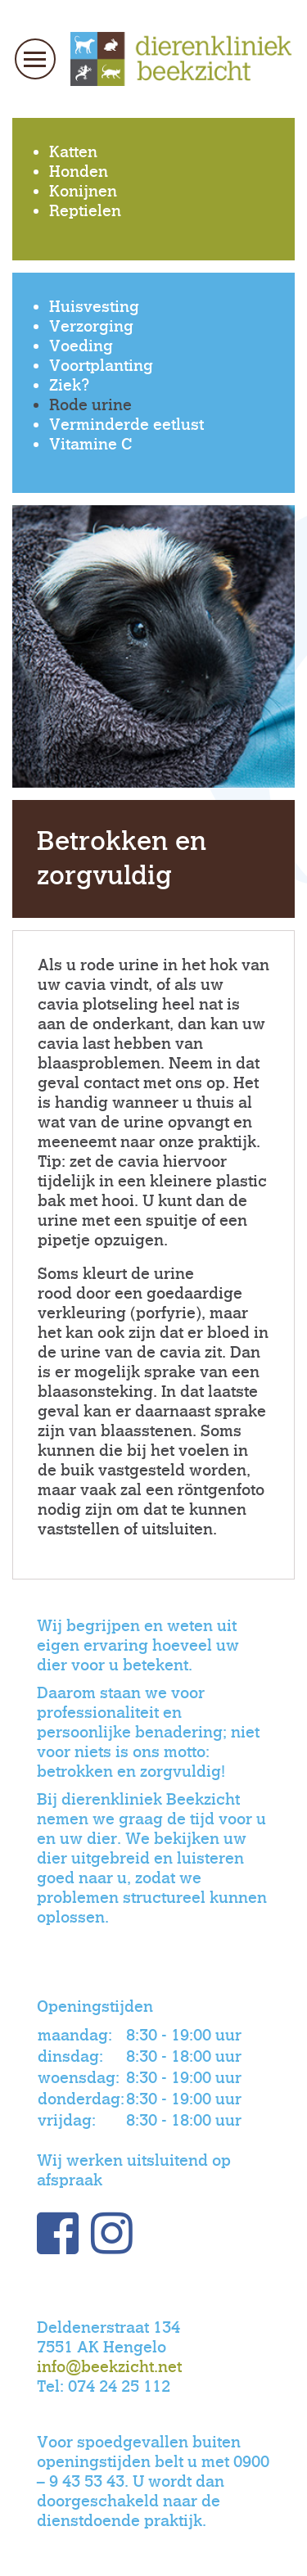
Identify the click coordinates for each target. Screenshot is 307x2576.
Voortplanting (101, 365)
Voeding (81, 346)
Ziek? (69, 385)
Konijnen (83, 191)
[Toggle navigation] (35, 58)
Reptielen (85, 210)
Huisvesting (94, 306)
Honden (78, 171)
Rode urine (90, 404)
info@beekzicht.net (109, 2366)
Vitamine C (90, 444)
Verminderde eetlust (126, 424)
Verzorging (91, 326)
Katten (73, 151)
